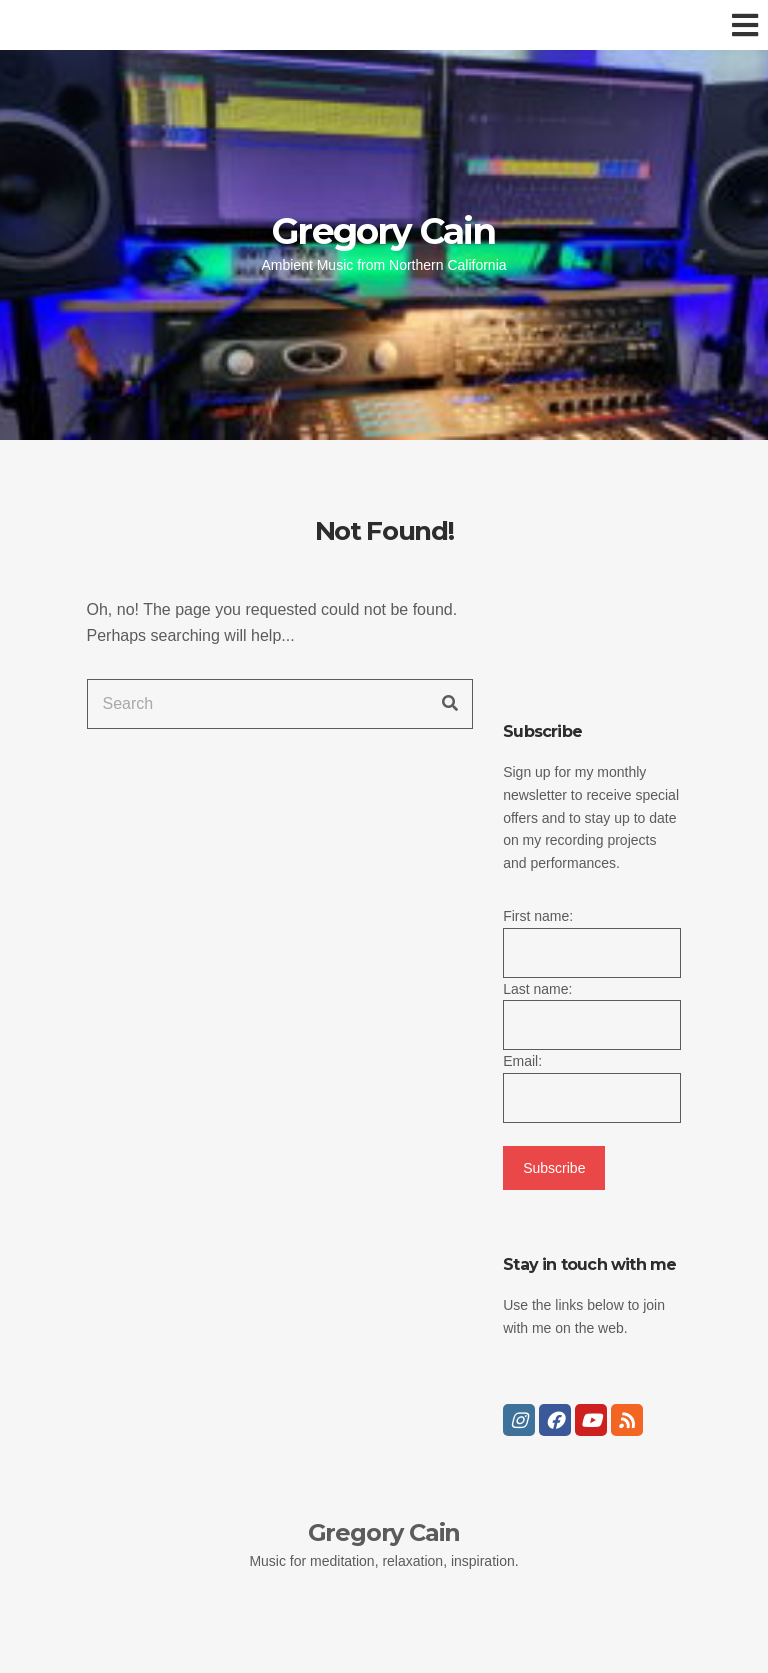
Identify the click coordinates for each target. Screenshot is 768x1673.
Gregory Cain (383, 231)
